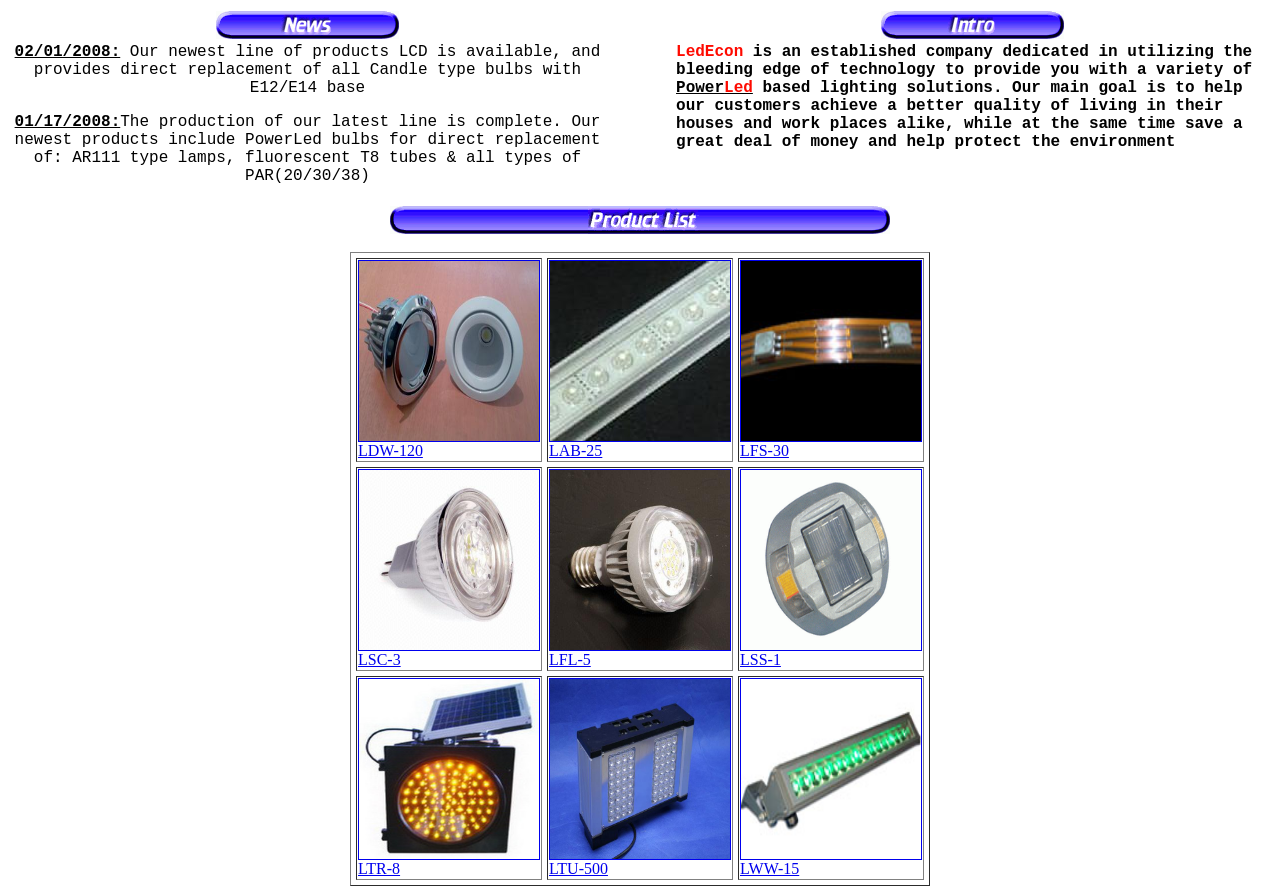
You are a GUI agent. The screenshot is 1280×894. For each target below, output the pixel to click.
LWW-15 (831, 861)
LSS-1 (831, 652)
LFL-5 (640, 652)
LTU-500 (640, 861)
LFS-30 (831, 443)
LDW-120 (449, 443)
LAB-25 (640, 443)
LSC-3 (449, 652)
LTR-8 (449, 861)
